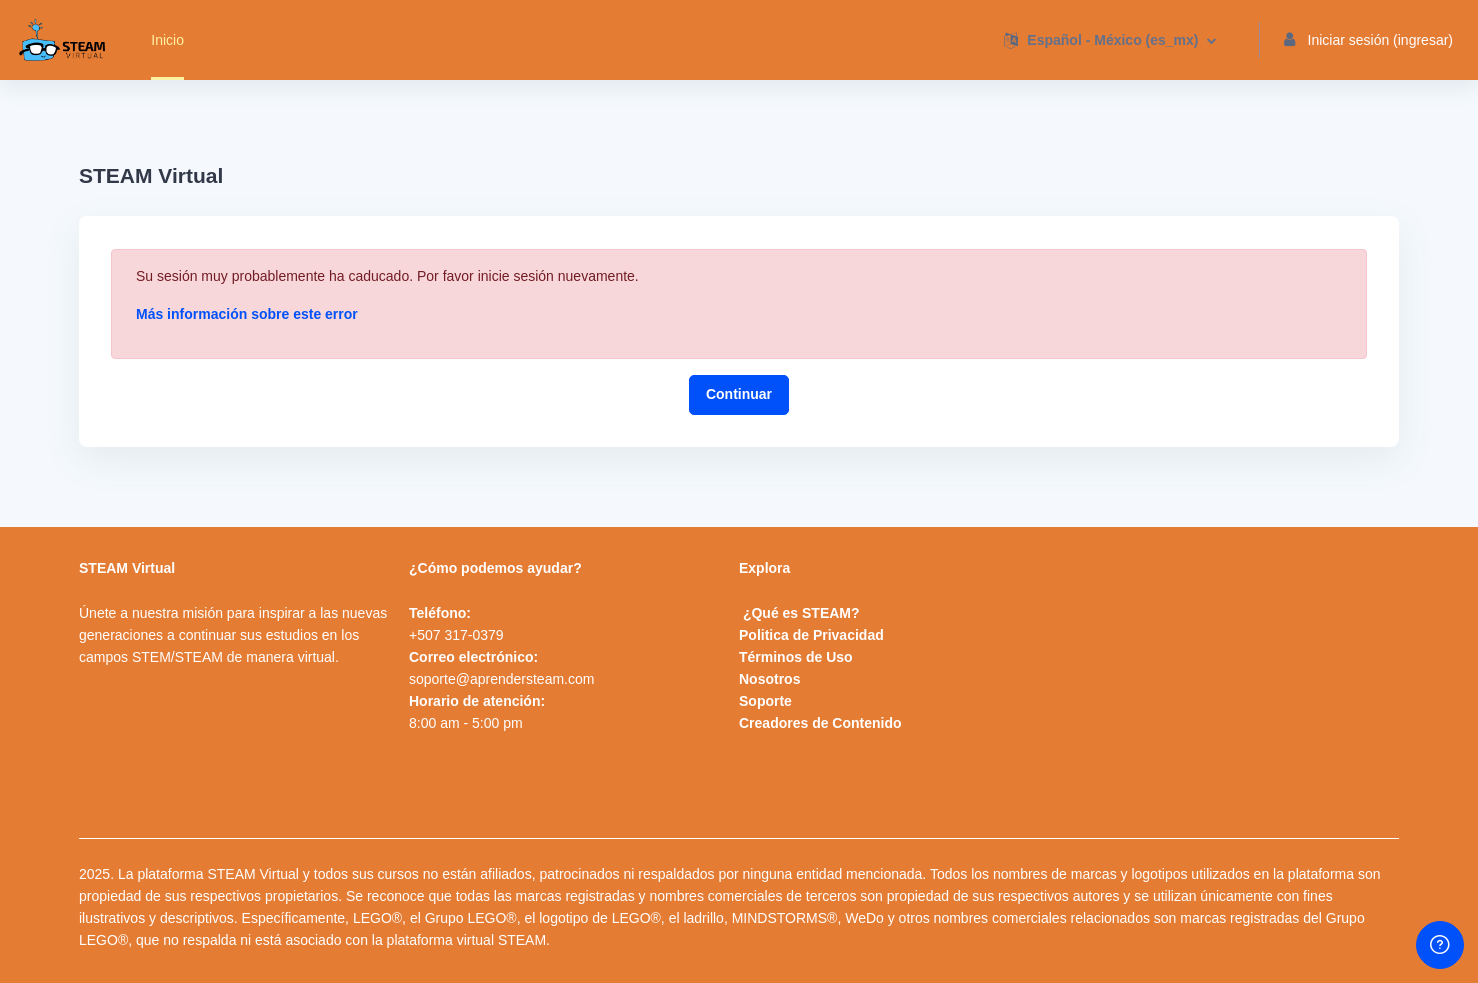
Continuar (739, 394)
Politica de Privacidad (811, 635)
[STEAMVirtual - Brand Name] (62, 40)
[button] (1109, 40)
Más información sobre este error (247, 314)
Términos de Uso (796, 657)
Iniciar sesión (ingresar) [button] (1369, 40)
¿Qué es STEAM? (801, 613)
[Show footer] (1440, 945)
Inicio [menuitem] (167, 40)
